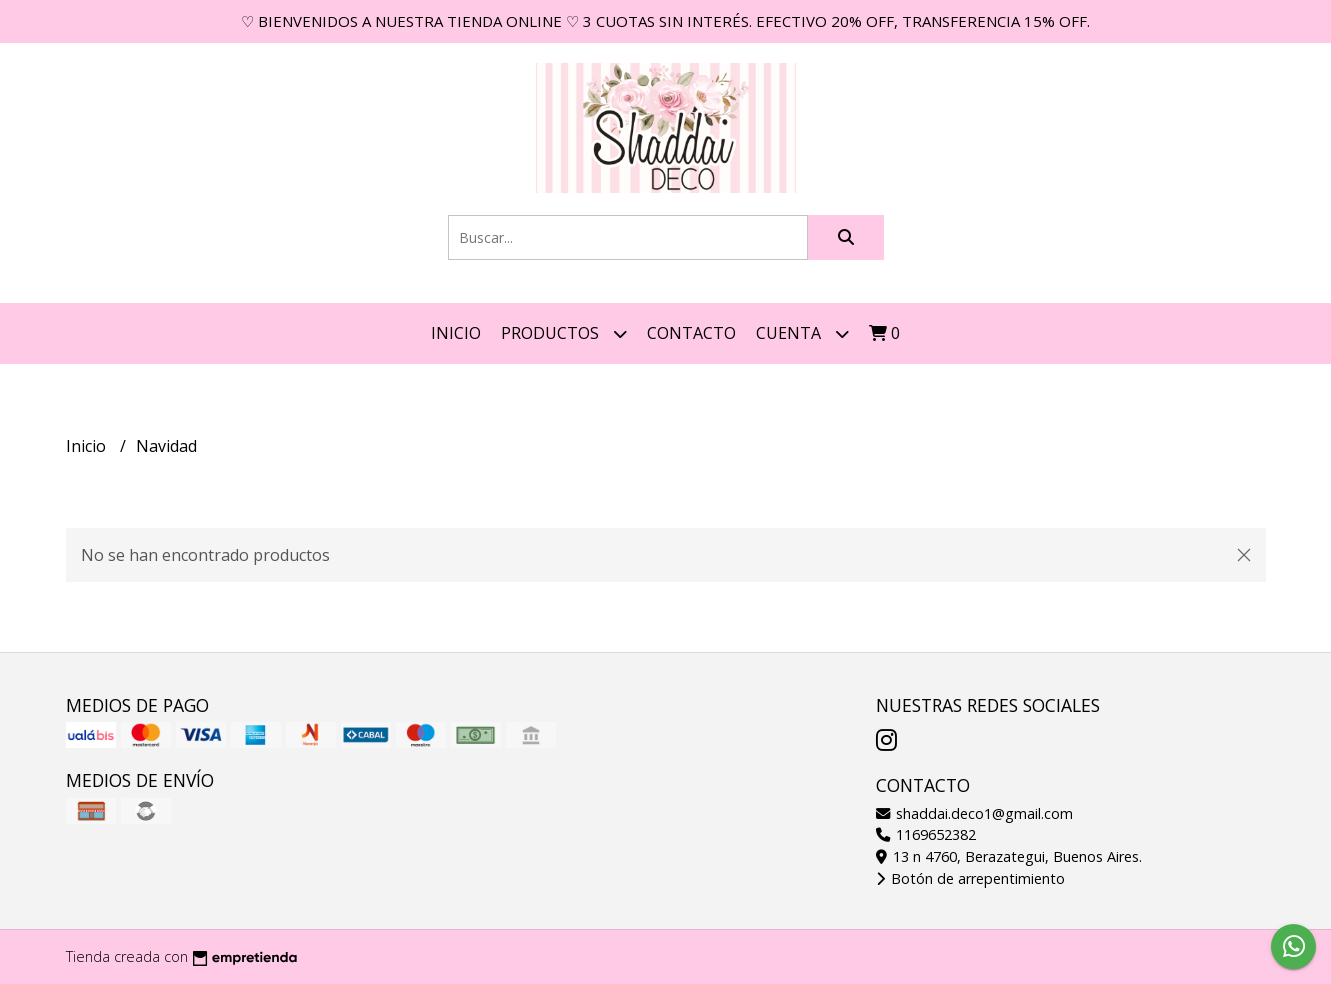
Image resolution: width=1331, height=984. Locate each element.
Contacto (691, 333)
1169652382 (926, 834)
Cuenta (802, 333)
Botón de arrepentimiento (970, 878)
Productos (564, 333)
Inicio (456, 333)
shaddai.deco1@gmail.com (974, 813)
